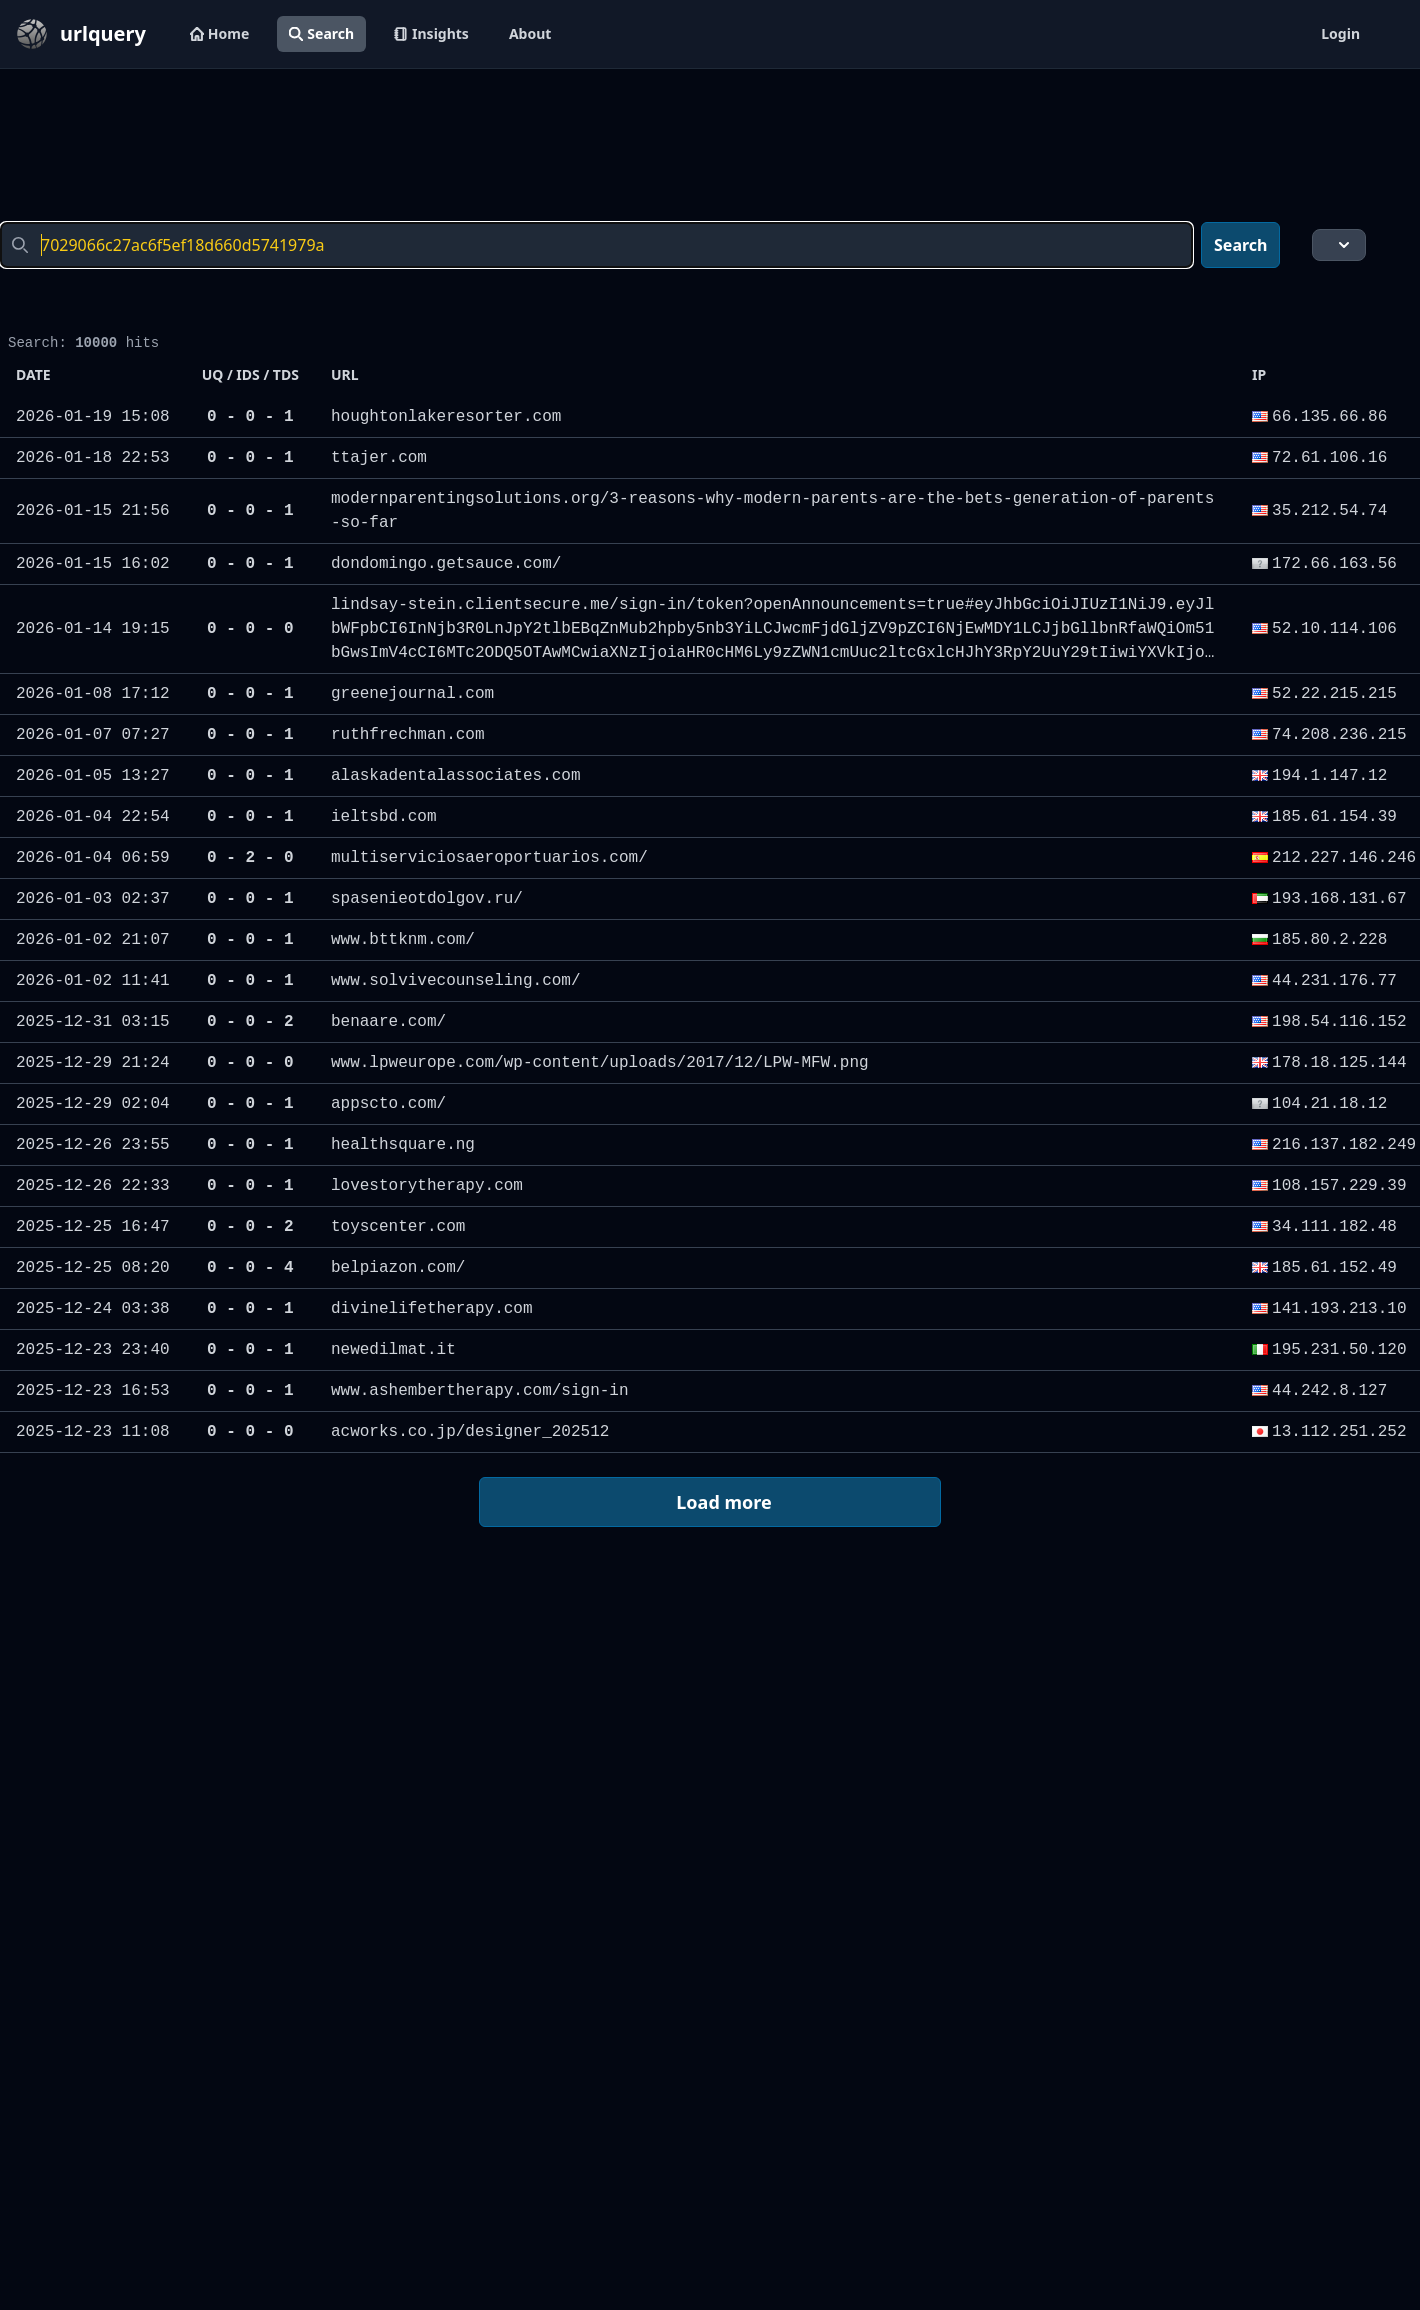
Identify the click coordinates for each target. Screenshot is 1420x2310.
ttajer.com (379, 458)
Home (219, 33)
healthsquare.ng (403, 1145)
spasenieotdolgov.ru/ (427, 899)
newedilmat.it (393, 1350)
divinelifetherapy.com (432, 1309)
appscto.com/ (388, 1104)
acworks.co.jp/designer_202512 (470, 1432)
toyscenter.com (398, 1227)
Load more (708, 1503)
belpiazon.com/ (398, 1268)
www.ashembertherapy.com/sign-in (480, 1391)
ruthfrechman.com (408, 735)
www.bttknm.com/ (403, 940)
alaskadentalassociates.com (456, 776)
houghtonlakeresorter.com (446, 417)
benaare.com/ (388, 1022)
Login (1340, 33)
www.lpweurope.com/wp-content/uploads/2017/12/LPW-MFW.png (600, 1063)
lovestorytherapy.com (427, 1186)
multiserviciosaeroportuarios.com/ (489, 858)
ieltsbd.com (384, 817)
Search (321, 33)
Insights (431, 33)
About (530, 33)
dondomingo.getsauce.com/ (446, 564)
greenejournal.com (412, 694)
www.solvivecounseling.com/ (456, 981)
